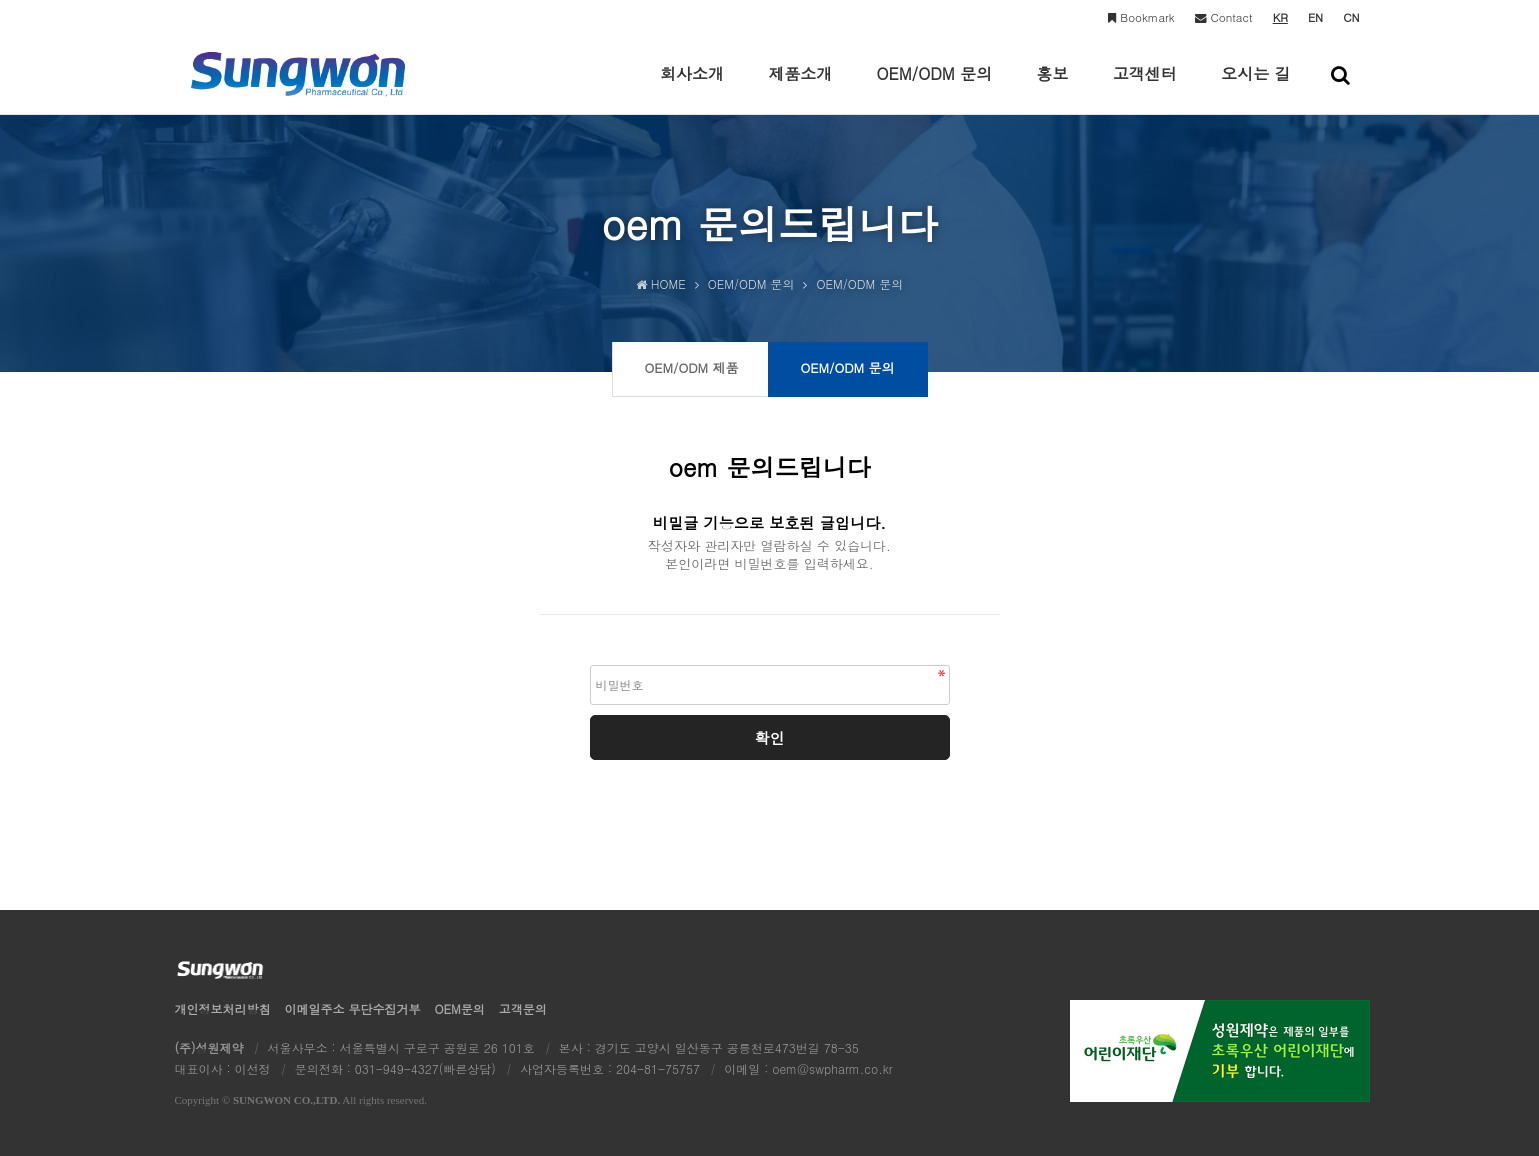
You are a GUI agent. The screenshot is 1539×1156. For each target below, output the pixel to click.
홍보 (1052, 88)
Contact (1224, 17)
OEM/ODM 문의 (935, 88)
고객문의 (523, 1008)
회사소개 (692, 88)
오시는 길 (1255, 88)
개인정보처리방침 (223, 1008)
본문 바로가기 (0, 0)
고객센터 (1145, 88)
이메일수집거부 (353, 1008)
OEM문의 (460, 1008)
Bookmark (1141, 17)
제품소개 (800, 88)
